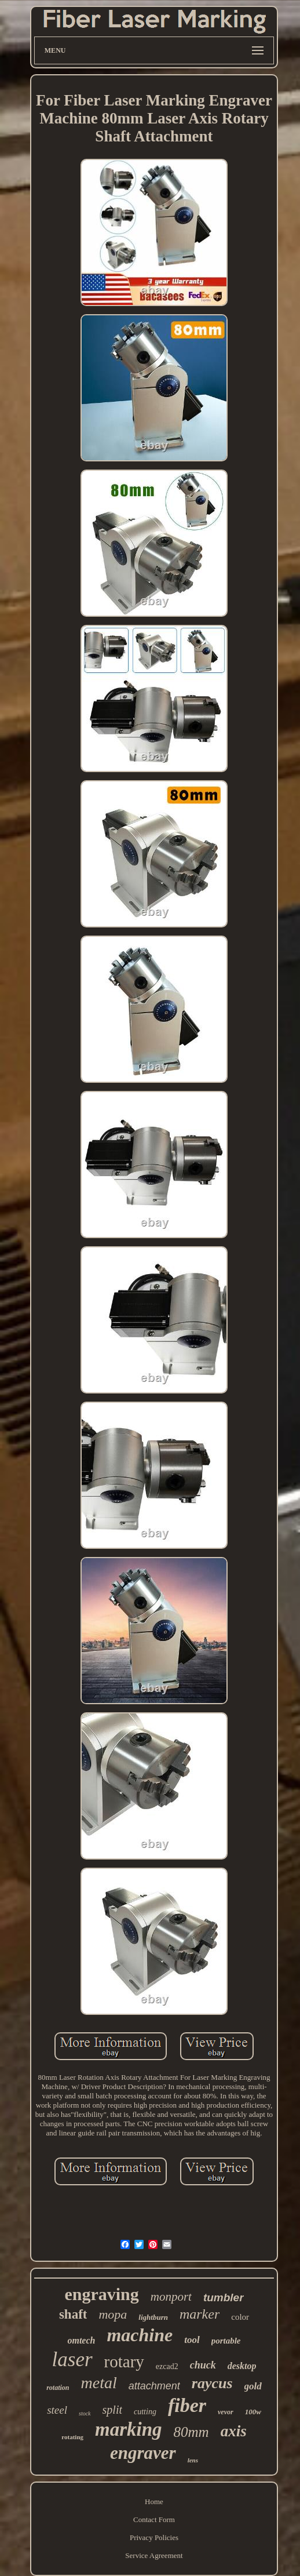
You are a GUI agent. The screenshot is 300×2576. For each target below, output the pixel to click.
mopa (112, 2314)
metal (99, 2383)
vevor (225, 2412)
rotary (124, 2361)
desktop (242, 2366)
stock (85, 2413)
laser (72, 2359)
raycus (212, 2383)
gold (253, 2386)
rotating (72, 2436)
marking (128, 2429)
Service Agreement (153, 2555)
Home (154, 2501)
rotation (57, 2388)
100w (253, 2411)
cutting (145, 2411)
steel (57, 2410)
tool (191, 2339)
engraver (143, 2453)
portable (226, 2340)
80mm (191, 2432)
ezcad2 (167, 2366)
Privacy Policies (154, 2537)
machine (140, 2334)
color (240, 2317)
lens (193, 2460)
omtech (81, 2340)
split (112, 2409)
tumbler (223, 2297)
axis (234, 2431)
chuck (203, 2365)
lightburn (153, 2317)
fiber (187, 2405)
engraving (101, 2294)
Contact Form (154, 2519)
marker (199, 2314)
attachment (154, 2386)
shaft (73, 2314)
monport (171, 2297)
